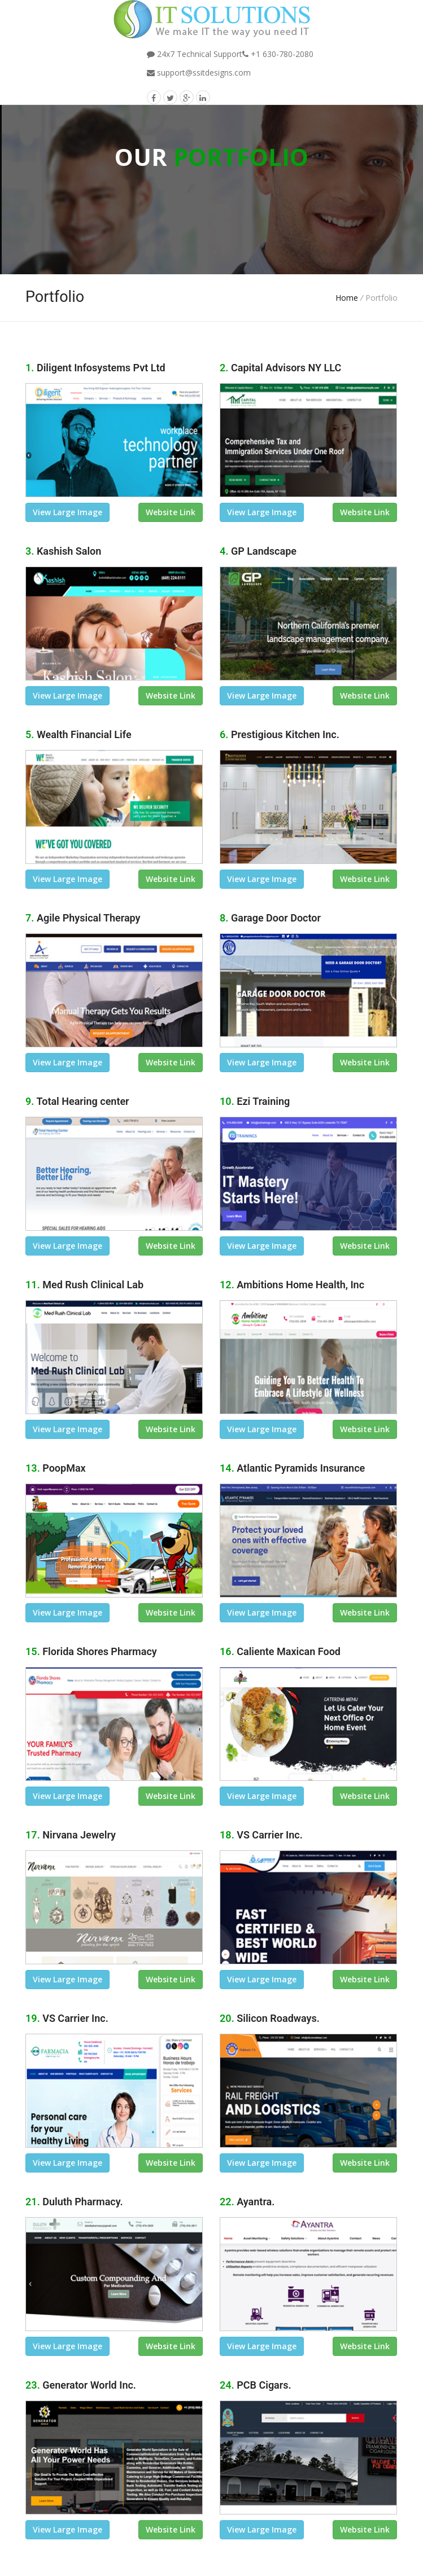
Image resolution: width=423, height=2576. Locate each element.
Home (346, 297)
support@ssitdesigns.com (199, 72)
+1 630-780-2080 (277, 54)
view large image (67, 512)
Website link (170, 512)
